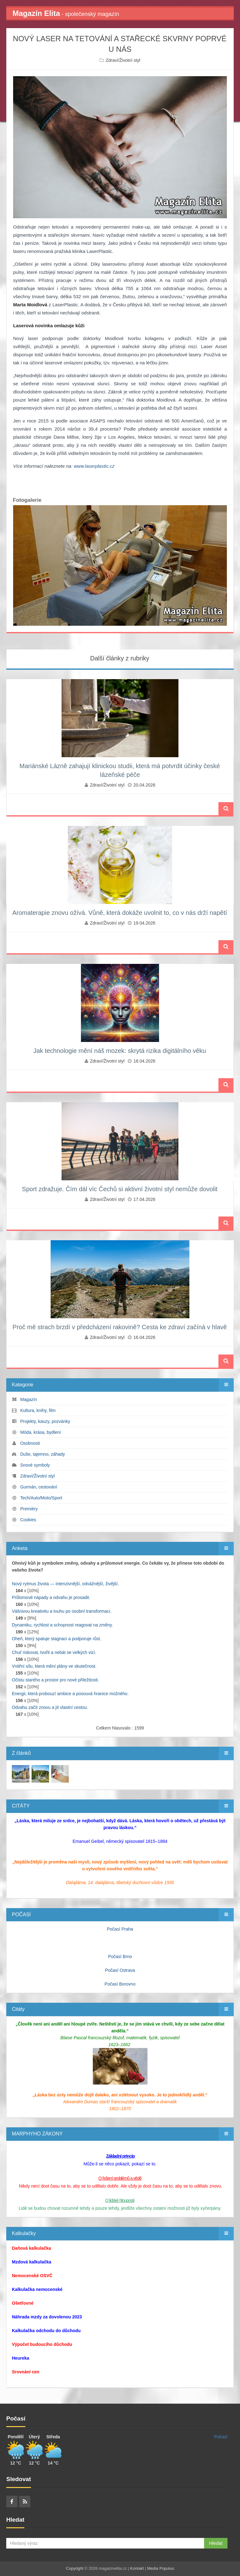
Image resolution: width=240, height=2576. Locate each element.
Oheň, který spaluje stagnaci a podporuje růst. (56, 1638)
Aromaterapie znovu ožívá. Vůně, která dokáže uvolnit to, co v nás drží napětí (119, 912)
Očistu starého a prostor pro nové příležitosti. (55, 1679)
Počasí (221, 2436)
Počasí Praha (120, 1929)
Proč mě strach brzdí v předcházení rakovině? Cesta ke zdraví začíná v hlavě (119, 1327)
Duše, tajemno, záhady (42, 1454)
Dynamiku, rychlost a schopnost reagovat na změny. (62, 1624)
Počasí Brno (120, 1956)
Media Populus (160, 2568)
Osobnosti (30, 1443)
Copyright (74, 2568)
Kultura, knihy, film (38, 1410)
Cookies (28, 1519)
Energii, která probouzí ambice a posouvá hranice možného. (70, 1693)
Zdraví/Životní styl (123, 60)
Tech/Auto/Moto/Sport (41, 1497)
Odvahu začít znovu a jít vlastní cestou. (50, 1707)
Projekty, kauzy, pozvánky (45, 1421)
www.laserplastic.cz (94, 466)
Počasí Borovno (120, 1983)
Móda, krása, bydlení (40, 1432)
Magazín (28, 1399)
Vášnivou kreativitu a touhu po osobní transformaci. (61, 1611)
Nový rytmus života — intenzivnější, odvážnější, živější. (65, 1583)
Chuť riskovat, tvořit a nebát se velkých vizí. (54, 1652)
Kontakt (137, 2568)
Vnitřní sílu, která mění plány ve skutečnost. (54, 1666)
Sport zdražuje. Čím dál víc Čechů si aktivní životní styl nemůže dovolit (120, 1189)
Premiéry (29, 1508)
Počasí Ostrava (120, 1970)
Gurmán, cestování (38, 1486)
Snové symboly (35, 1465)
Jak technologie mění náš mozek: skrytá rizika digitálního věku (119, 1050)
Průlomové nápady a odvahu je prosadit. (51, 1597)
